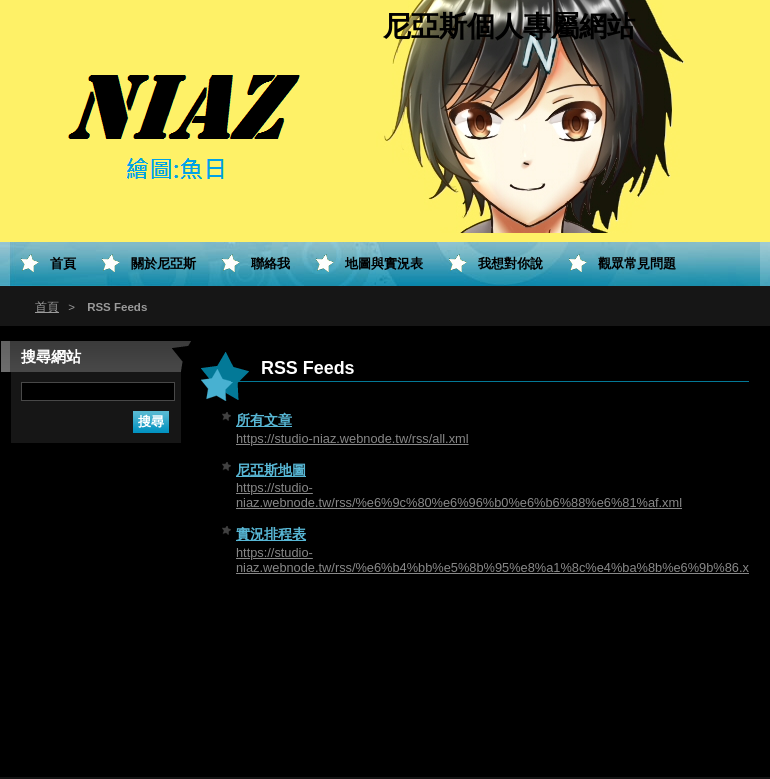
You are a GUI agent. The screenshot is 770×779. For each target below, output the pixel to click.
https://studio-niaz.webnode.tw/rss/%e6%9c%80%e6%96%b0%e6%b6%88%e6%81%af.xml (459, 495)
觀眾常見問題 (637, 263)
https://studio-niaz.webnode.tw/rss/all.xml (352, 438)
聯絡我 (270, 263)
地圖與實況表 (384, 263)
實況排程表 (271, 534)
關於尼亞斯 (163, 263)
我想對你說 (510, 263)
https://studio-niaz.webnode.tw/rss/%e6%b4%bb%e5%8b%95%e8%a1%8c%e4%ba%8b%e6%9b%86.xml (499, 560)
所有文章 (264, 420)
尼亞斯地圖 (271, 470)
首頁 (47, 307)
